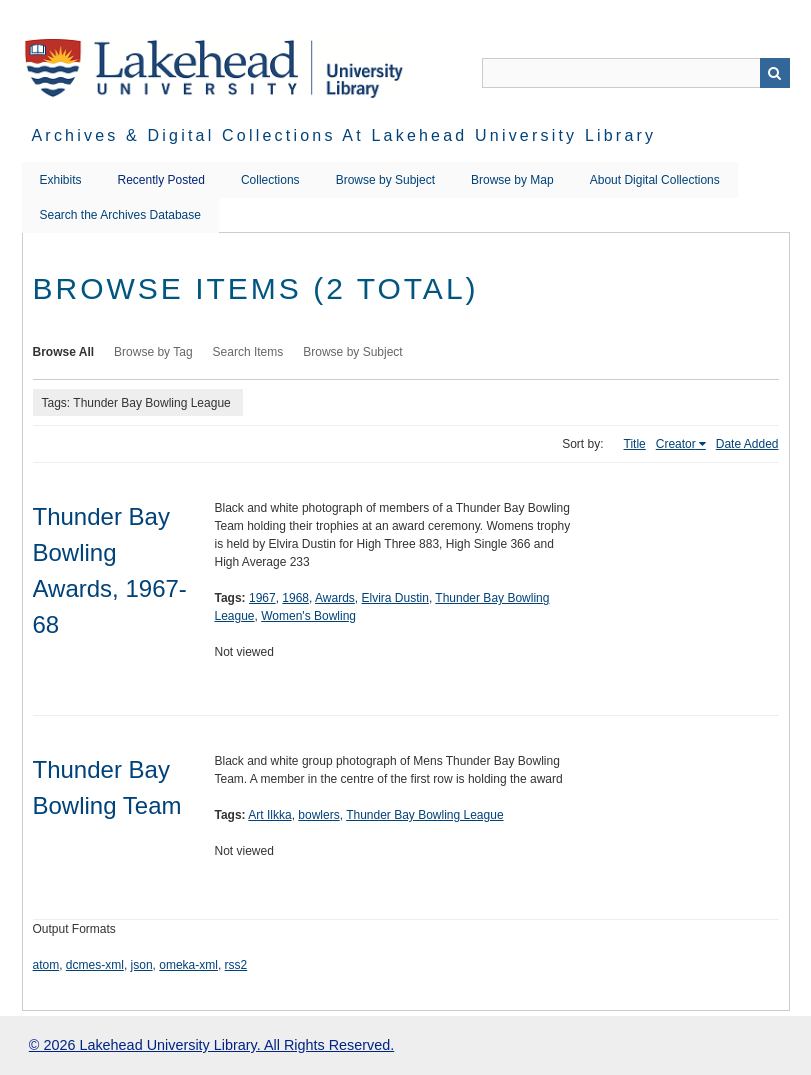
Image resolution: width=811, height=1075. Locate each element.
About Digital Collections (655, 180)
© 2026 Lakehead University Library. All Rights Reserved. (211, 1045)
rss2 (236, 965)
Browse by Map (512, 180)
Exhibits (61, 180)
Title (635, 444)
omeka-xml (188, 965)
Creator (676, 444)
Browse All (64, 352)
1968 (295, 598)
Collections (270, 180)
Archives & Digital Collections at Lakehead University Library (344, 135)
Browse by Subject (385, 180)
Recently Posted (161, 180)
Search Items (248, 352)
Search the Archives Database (120, 215)
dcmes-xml (95, 965)
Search (775, 73)
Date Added (747, 444)
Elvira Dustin (395, 598)
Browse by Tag (153, 352)
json (142, 965)
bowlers (318, 815)
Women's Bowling (308, 616)
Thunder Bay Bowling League (424, 815)
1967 (262, 598)
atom (46, 965)
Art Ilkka (269, 815)
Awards (335, 598)
